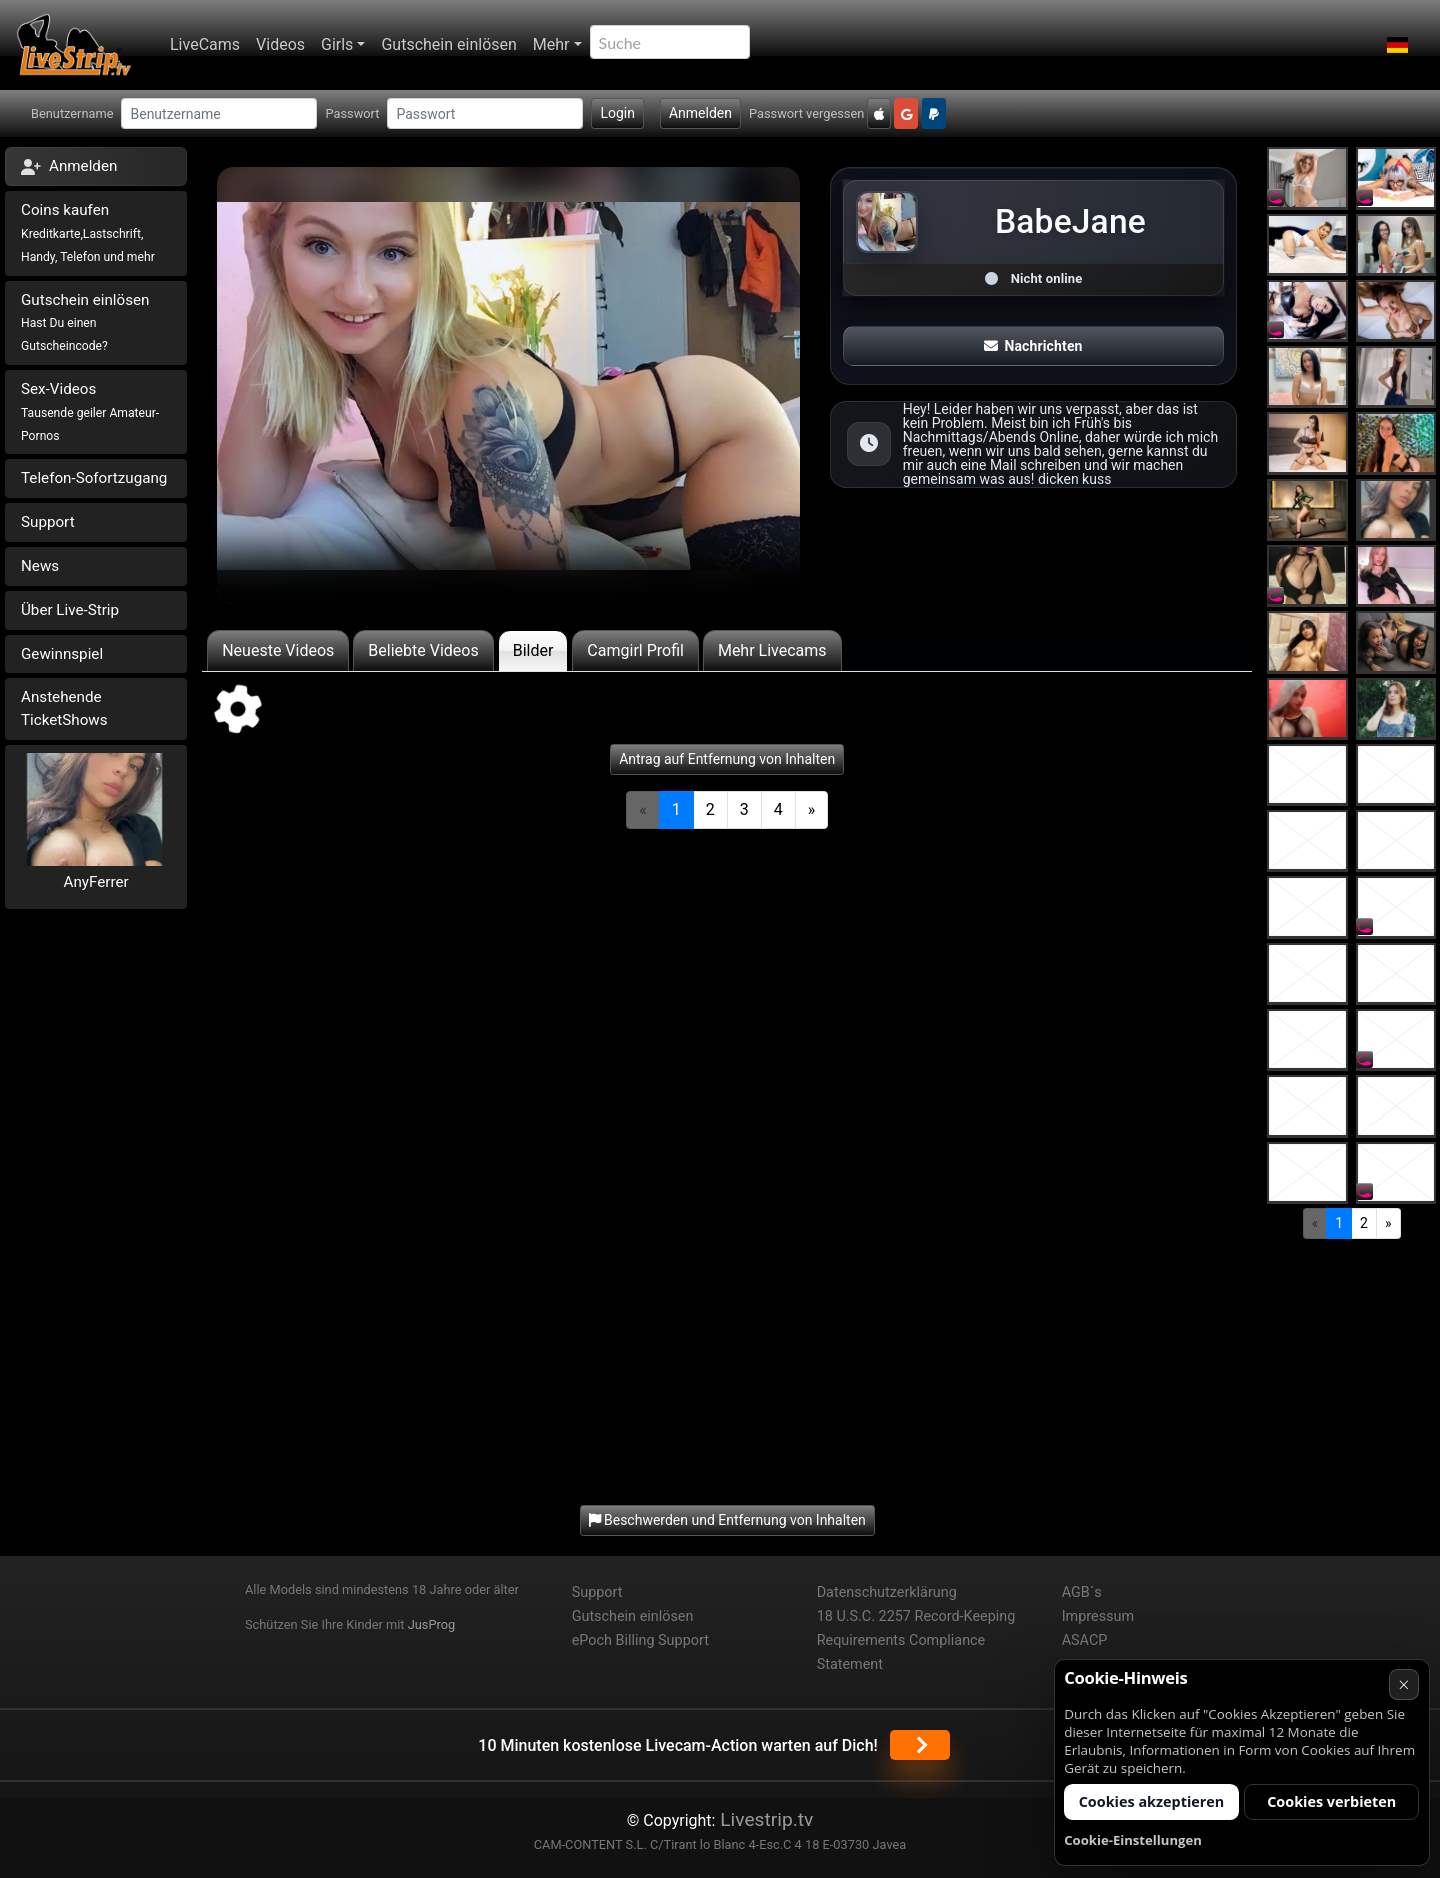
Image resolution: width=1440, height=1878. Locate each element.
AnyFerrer (96, 882)
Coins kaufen (88, 232)
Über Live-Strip (70, 610)
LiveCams (205, 44)
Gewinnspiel (62, 654)
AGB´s (1082, 1592)
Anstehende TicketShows (64, 708)
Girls (337, 44)
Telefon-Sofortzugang (94, 478)
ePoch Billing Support (640, 1640)
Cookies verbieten (1331, 1801)
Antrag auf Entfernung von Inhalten (727, 759)
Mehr (551, 44)
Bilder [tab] (533, 650)
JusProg (432, 1624)
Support (48, 522)
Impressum (1098, 1616)
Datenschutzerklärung (887, 1592)
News (40, 566)
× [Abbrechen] (1403, 1684)
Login (617, 113)
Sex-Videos (90, 411)
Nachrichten (1033, 346)
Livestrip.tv (764, 1819)
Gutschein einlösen (448, 44)
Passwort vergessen (806, 113)
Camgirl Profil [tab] (635, 650)
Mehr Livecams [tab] (772, 650)
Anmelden (700, 113)
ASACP (1085, 1640)
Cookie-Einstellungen (1133, 1840)
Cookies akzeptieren (1152, 1801)
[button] (1397, 45)
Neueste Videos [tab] (278, 650)
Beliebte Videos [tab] (423, 650)
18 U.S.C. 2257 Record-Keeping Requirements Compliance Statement (916, 1640)
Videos (280, 44)
